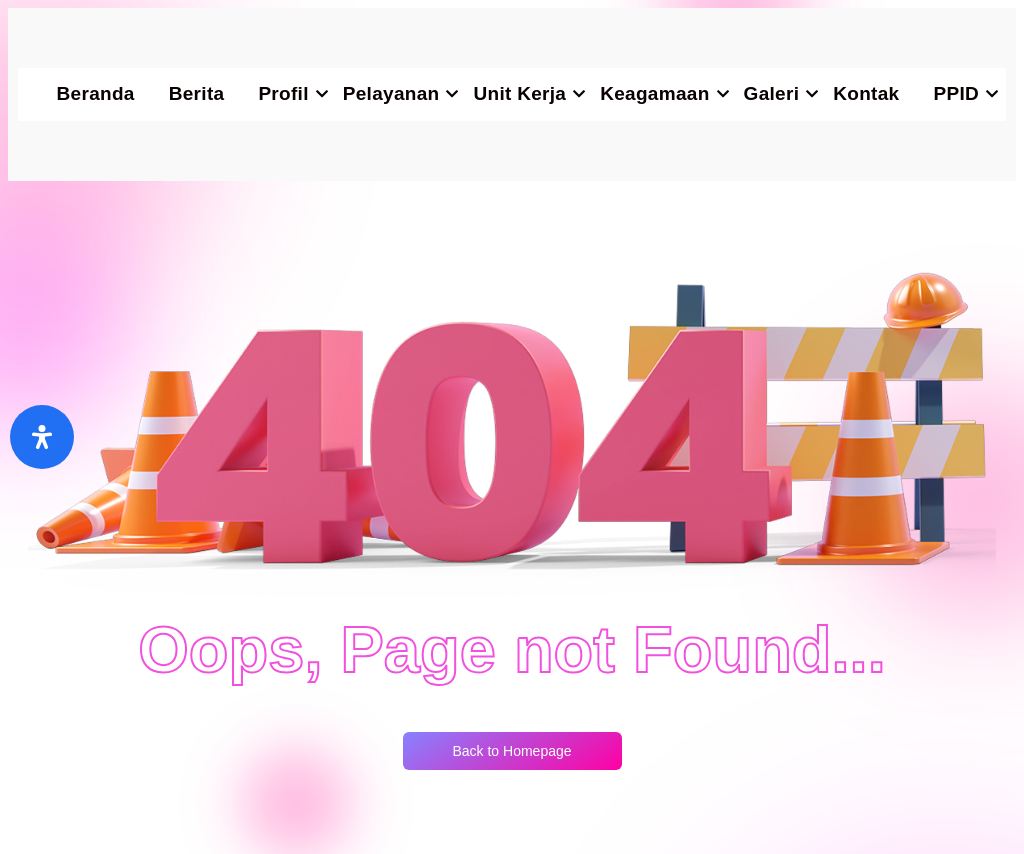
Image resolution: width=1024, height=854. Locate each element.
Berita (197, 93)
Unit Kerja (528, 93)
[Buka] (42, 437)
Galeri (780, 93)
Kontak (866, 93)
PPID (964, 93)
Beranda (96, 93)
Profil (291, 93)
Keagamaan (663, 93)
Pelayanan (400, 93)
